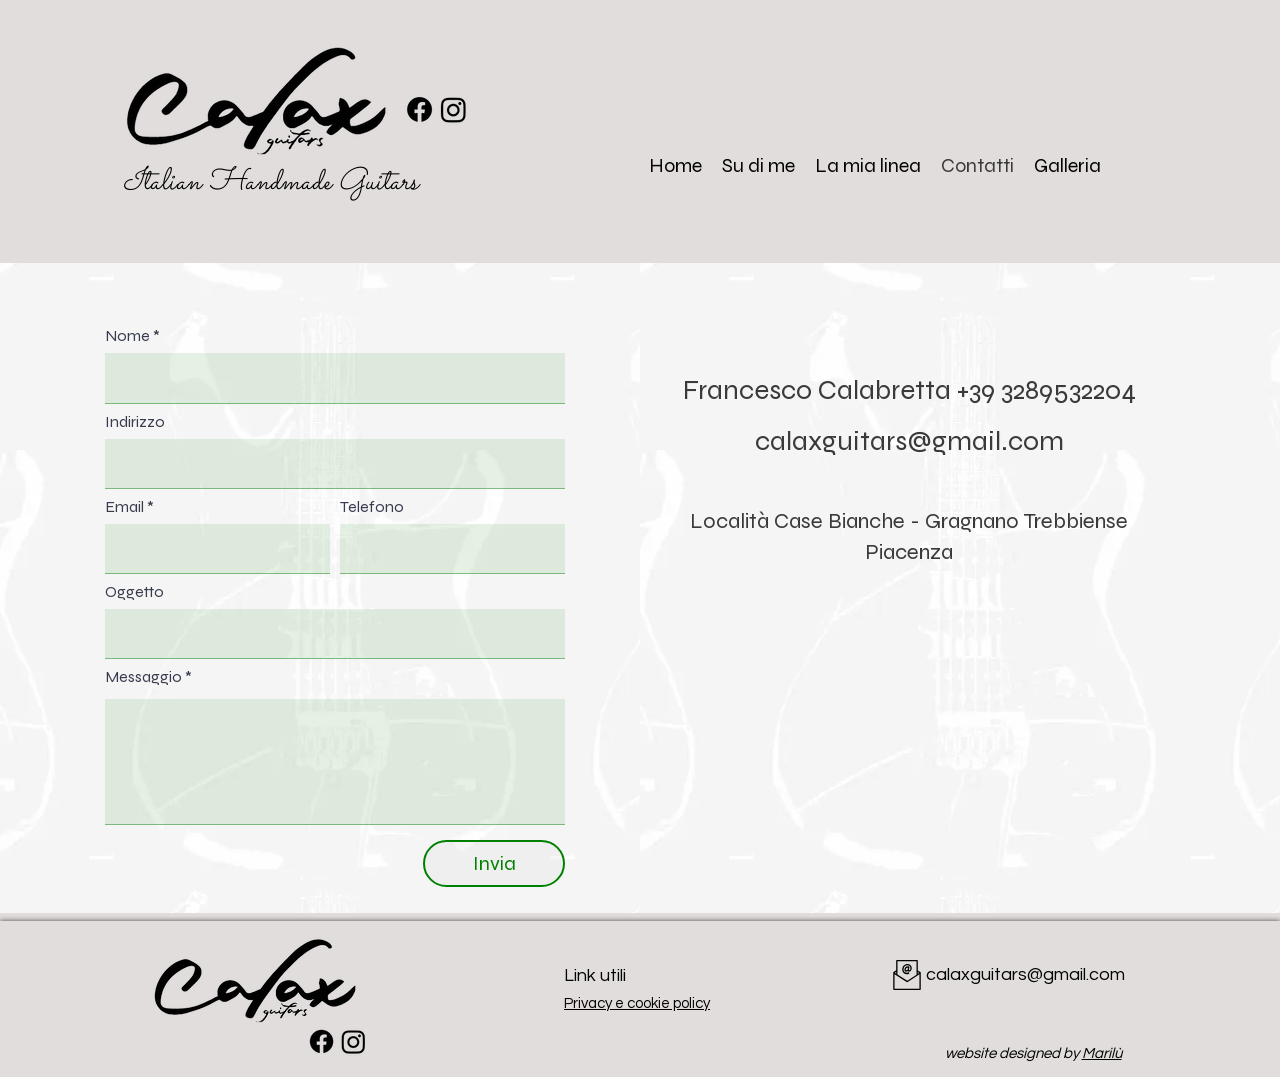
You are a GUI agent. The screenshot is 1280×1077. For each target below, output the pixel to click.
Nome (127, 336)
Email (124, 507)
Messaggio (143, 677)
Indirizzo (135, 422)
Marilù (1102, 1053)
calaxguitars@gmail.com (909, 441)
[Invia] (494, 863)
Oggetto (134, 592)
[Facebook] (419, 109)
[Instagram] (453, 109)
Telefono (372, 507)
